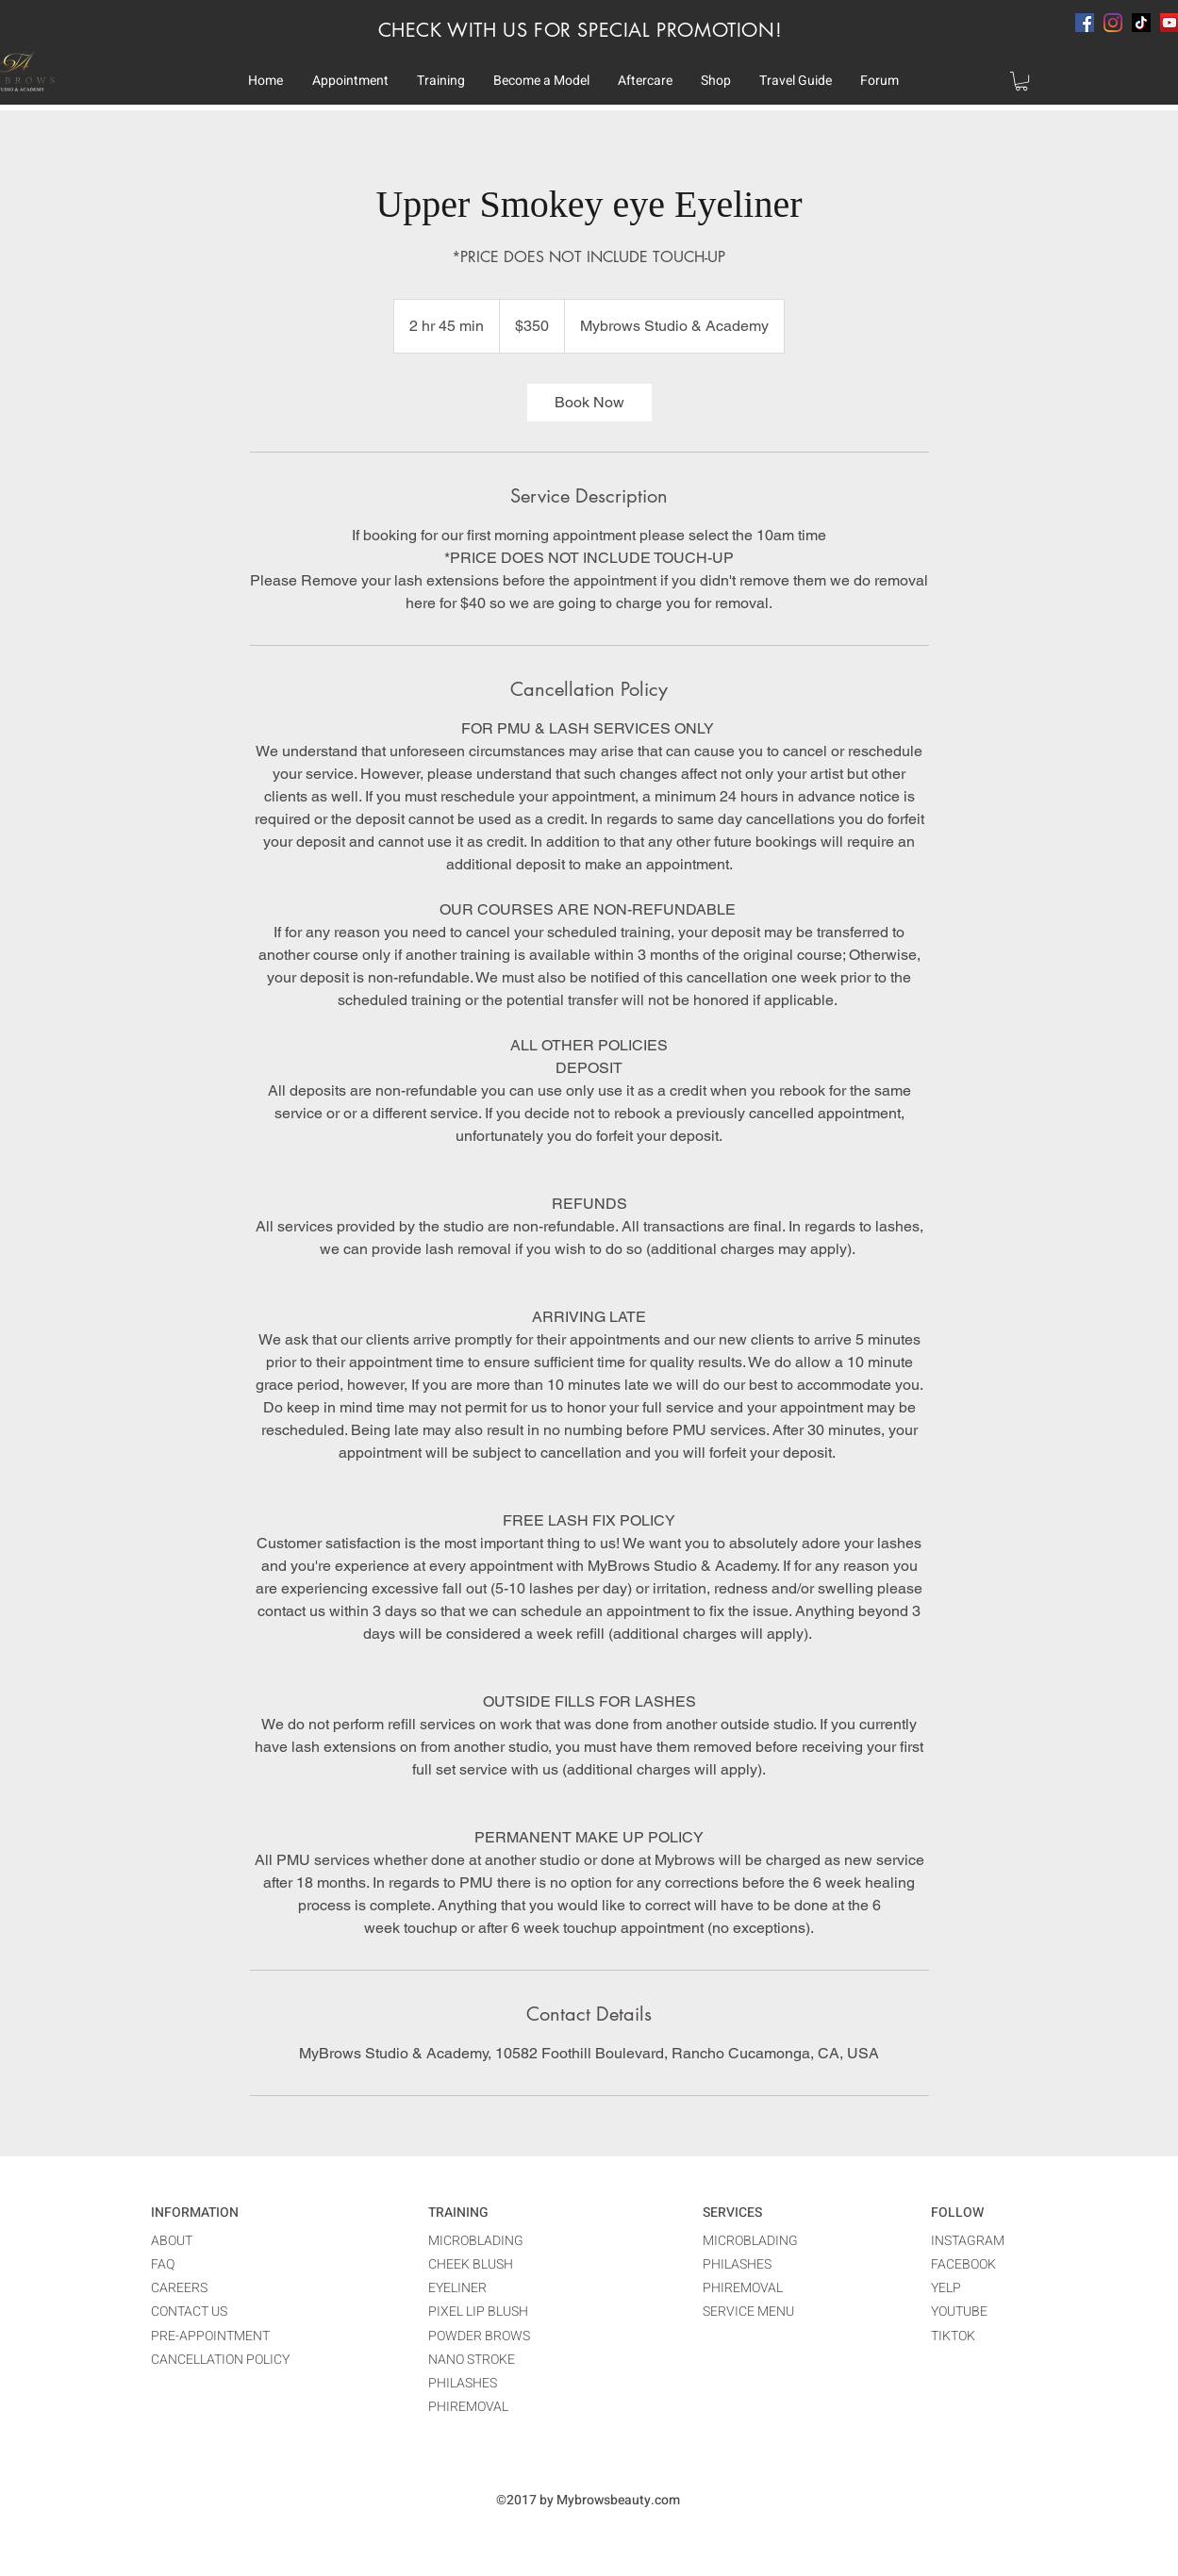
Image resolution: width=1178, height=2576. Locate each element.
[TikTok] (1141, 22)
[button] (350, 81)
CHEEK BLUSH (470, 2264)
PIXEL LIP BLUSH (478, 2311)
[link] (589, 402)
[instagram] (1112, 22)
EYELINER (457, 2288)
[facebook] (1084, 22)
